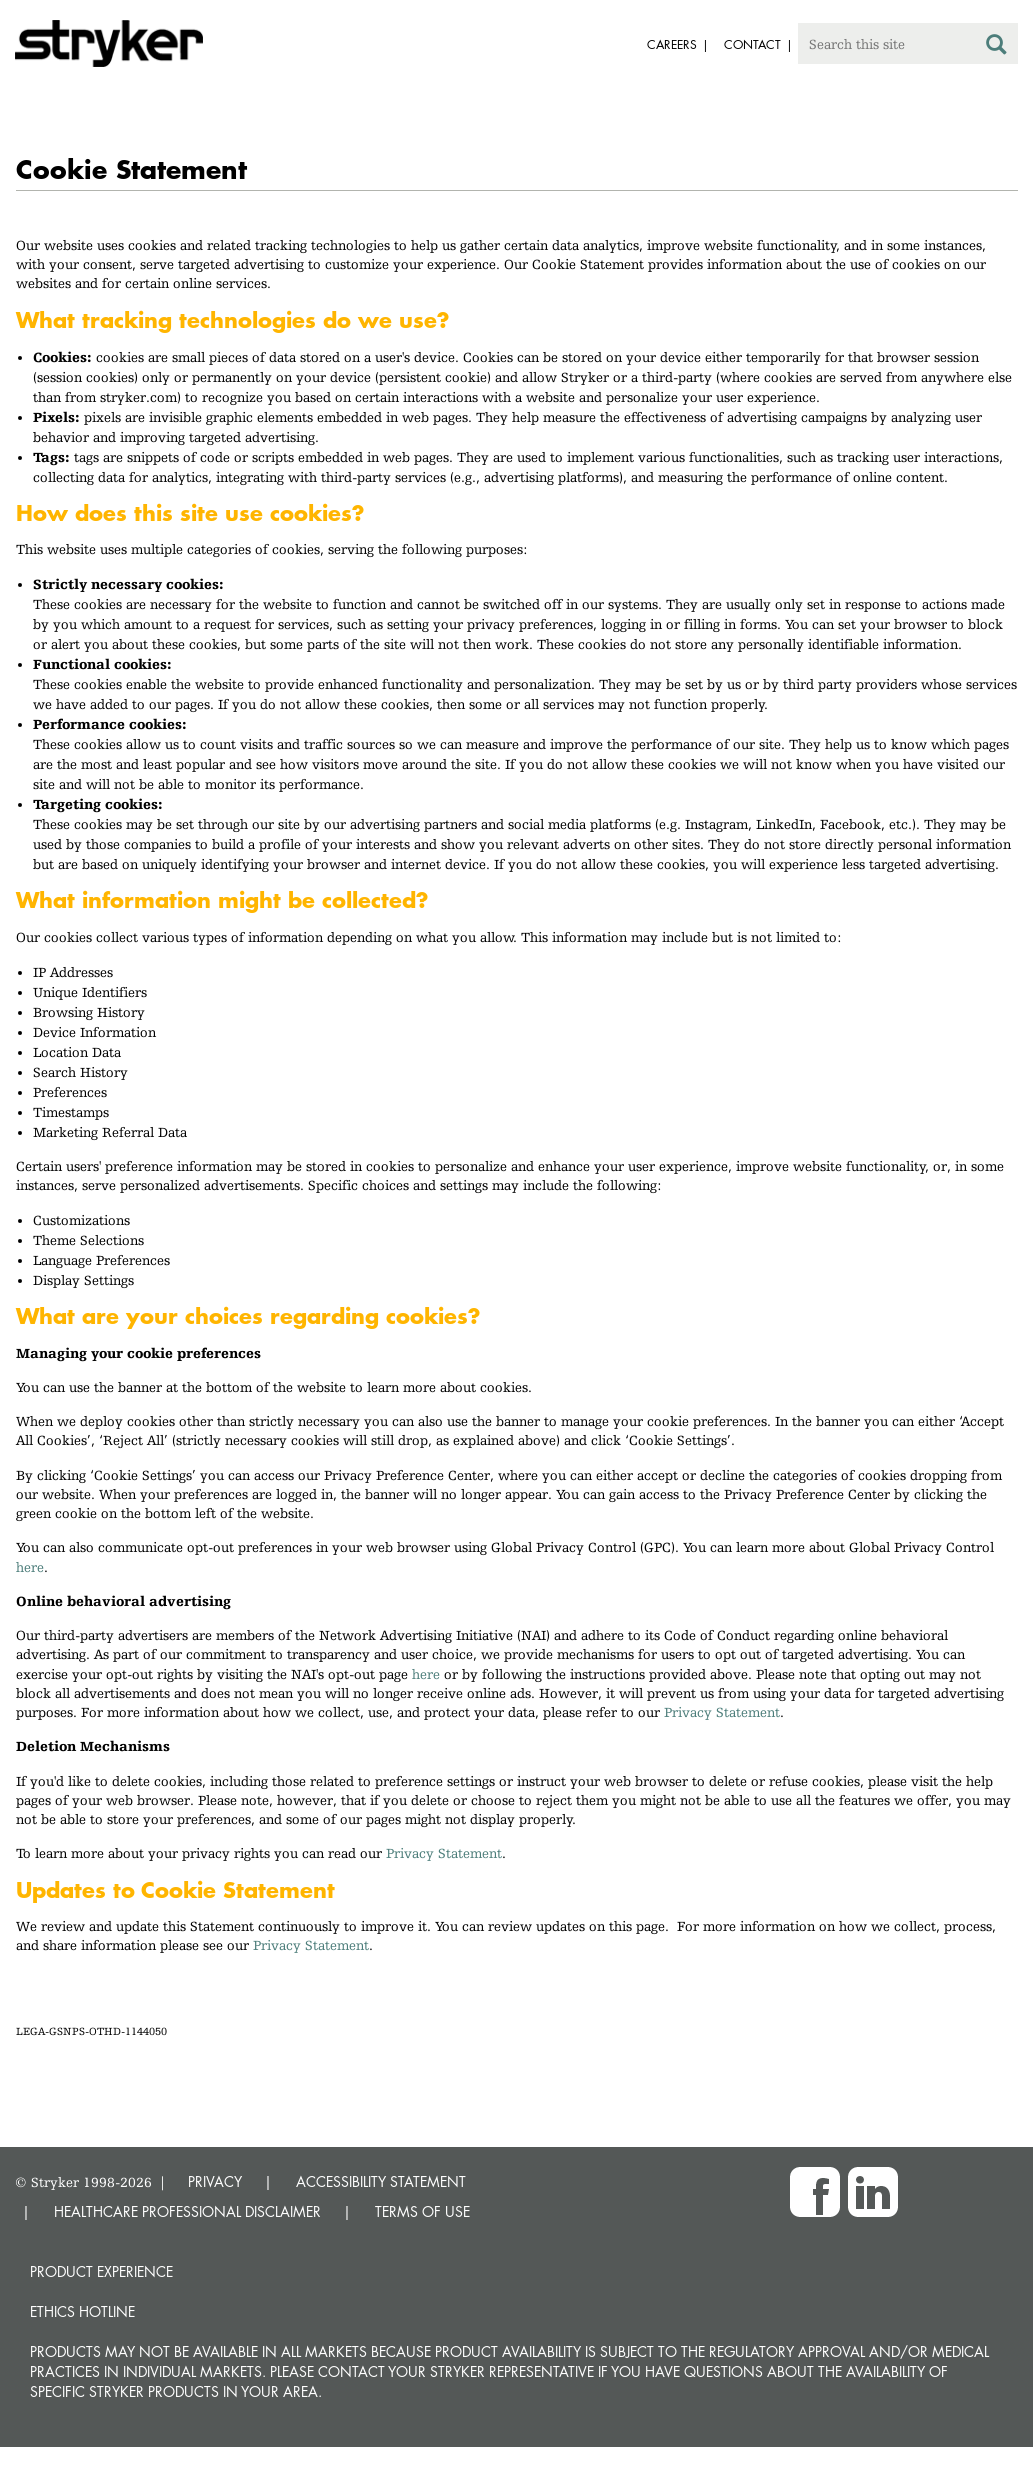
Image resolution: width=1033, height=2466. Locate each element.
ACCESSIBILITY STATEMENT (381, 2181)
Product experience (101, 2271)
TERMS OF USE (422, 2211)
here (30, 1567)
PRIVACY (215, 2181)
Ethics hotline (82, 2311)
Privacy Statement (722, 1712)
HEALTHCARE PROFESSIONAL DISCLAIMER (187, 2211)
